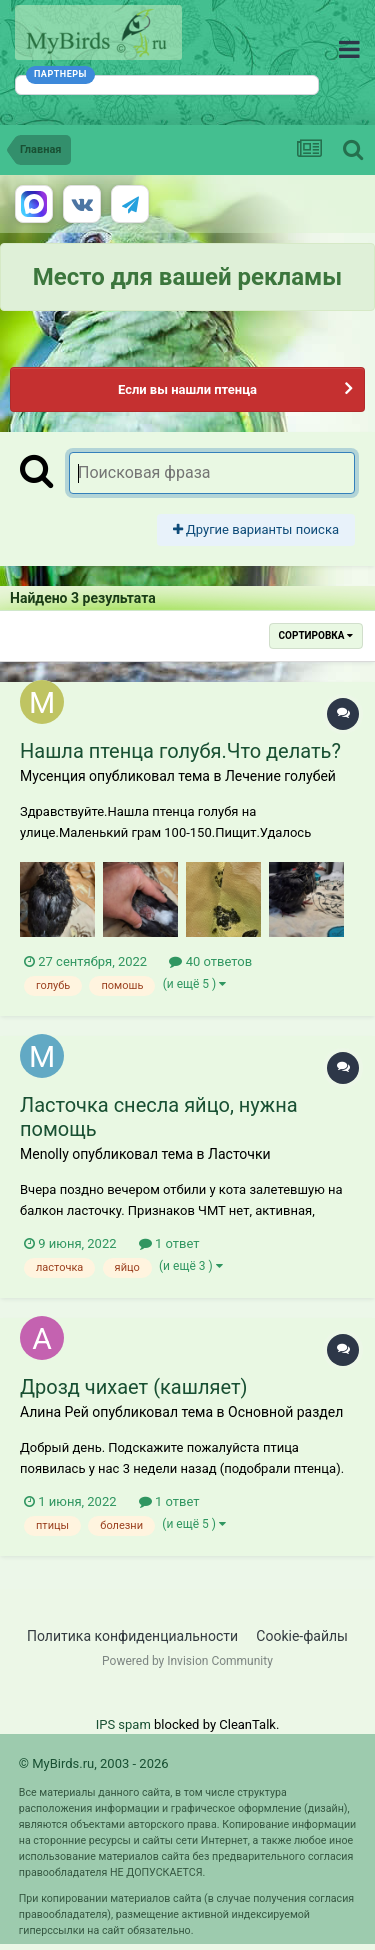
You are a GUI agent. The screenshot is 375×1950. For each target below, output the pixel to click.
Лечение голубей (280, 776)
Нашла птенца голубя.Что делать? (180, 751)
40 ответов (210, 961)
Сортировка (316, 635)
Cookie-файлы (302, 1636)
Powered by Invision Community (187, 1661)
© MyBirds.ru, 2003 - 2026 (94, 1763)
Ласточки (239, 1154)
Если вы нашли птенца (187, 389)
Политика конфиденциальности (132, 1636)
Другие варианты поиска (256, 529)
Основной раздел (285, 1412)
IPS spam (123, 1724)
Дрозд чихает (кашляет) (134, 1387)
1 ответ (169, 1243)
